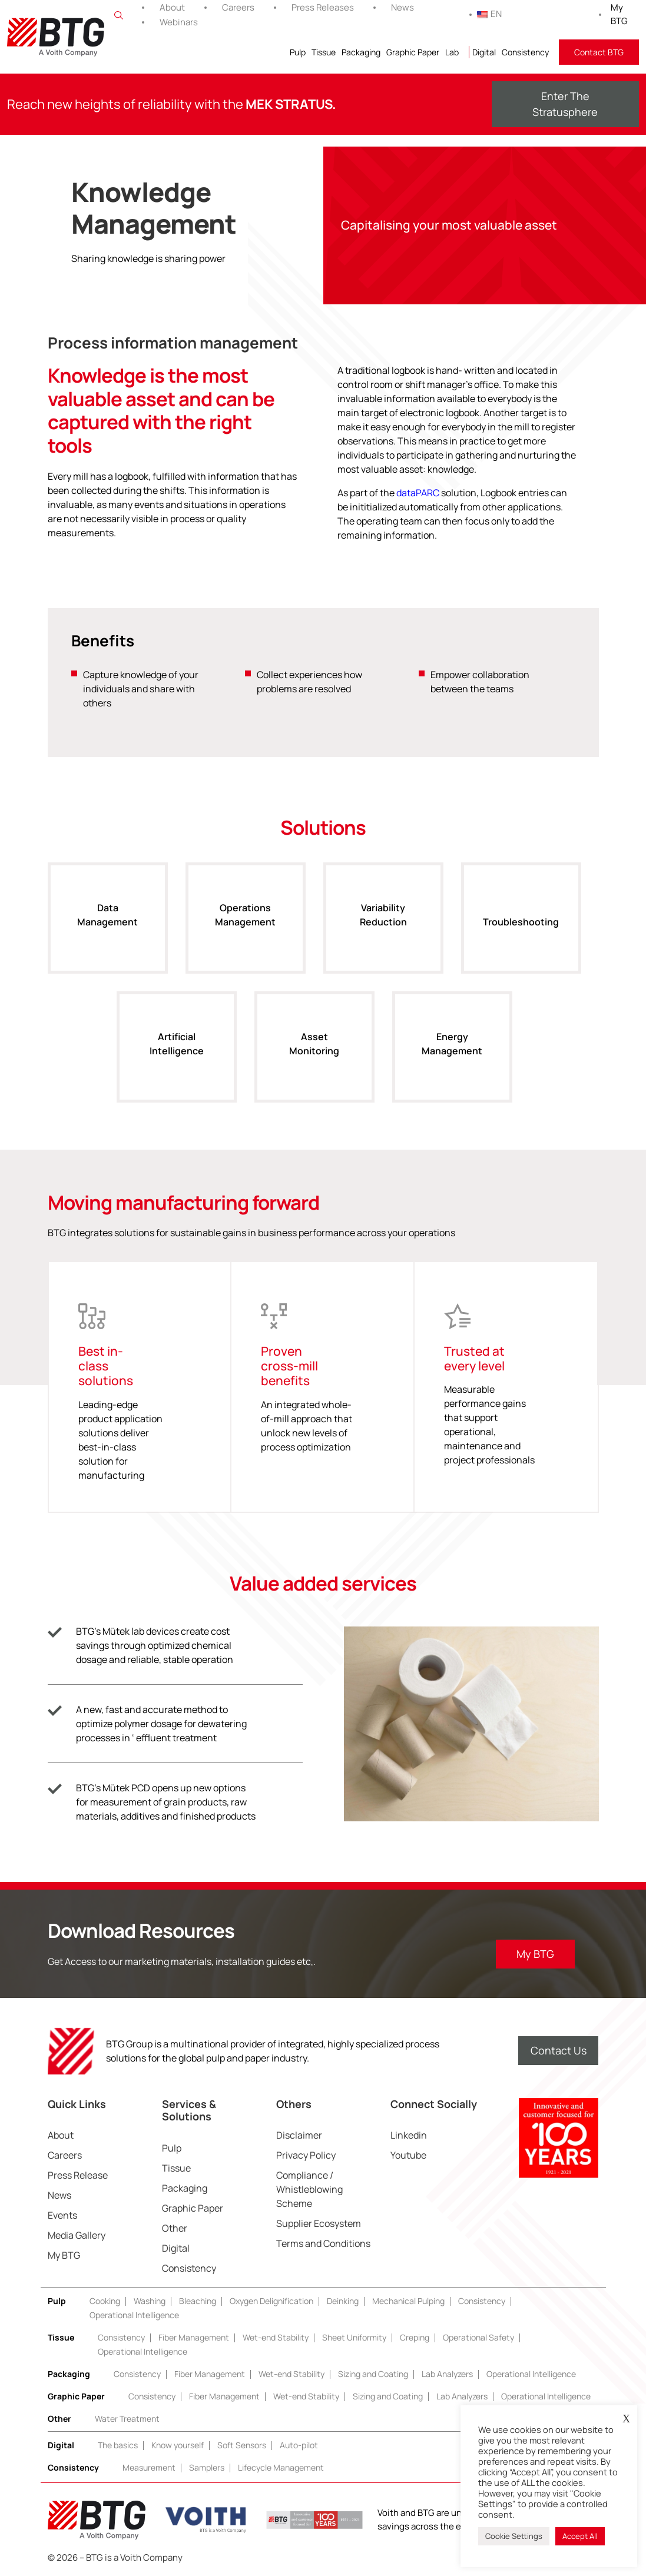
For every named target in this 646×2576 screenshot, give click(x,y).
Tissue (324, 52)
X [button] (626, 2419)
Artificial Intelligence (177, 1056)
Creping (414, 2337)
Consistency (525, 52)
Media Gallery (76, 2235)
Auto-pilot (299, 2445)
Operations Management (245, 927)
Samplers (206, 2467)
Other (174, 2228)
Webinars (179, 22)
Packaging (361, 52)
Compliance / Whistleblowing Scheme (309, 2189)
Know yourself (177, 2445)
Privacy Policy (306, 2155)
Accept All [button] (580, 2536)
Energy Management (452, 1056)
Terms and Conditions (323, 2243)
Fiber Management (193, 2337)
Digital (484, 52)
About (172, 7)
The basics (118, 2445)
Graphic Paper (412, 52)
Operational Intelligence (134, 2315)
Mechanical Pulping (408, 2300)
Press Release (78, 2175)
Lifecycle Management (281, 2467)
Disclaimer (299, 2135)
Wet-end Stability (276, 2337)
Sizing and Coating (373, 2373)
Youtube (408, 2155)
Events (62, 2215)
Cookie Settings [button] (513, 2536)
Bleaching (197, 2300)
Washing (149, 2300)
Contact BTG (599, 52)
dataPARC (417, 492)
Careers (238, 7)
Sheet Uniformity (354, 2337)
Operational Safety (478, 2337)
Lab (452, 52)
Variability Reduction (383, 927)
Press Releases (322, 7)
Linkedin (408, 2135)
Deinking (343, 2300)
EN (489, 14)
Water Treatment (127, 2418)
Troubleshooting (521, 934)
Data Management (107, 927)
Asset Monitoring (314, 1056)
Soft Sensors (241, 2445)
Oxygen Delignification (271, 2300)
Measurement (148, 2467)
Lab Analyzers (447, 2373)
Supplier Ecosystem (318, 2223)
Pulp (298, 52)
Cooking (105, 2300)
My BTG (619, 14)
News (402, 7)
